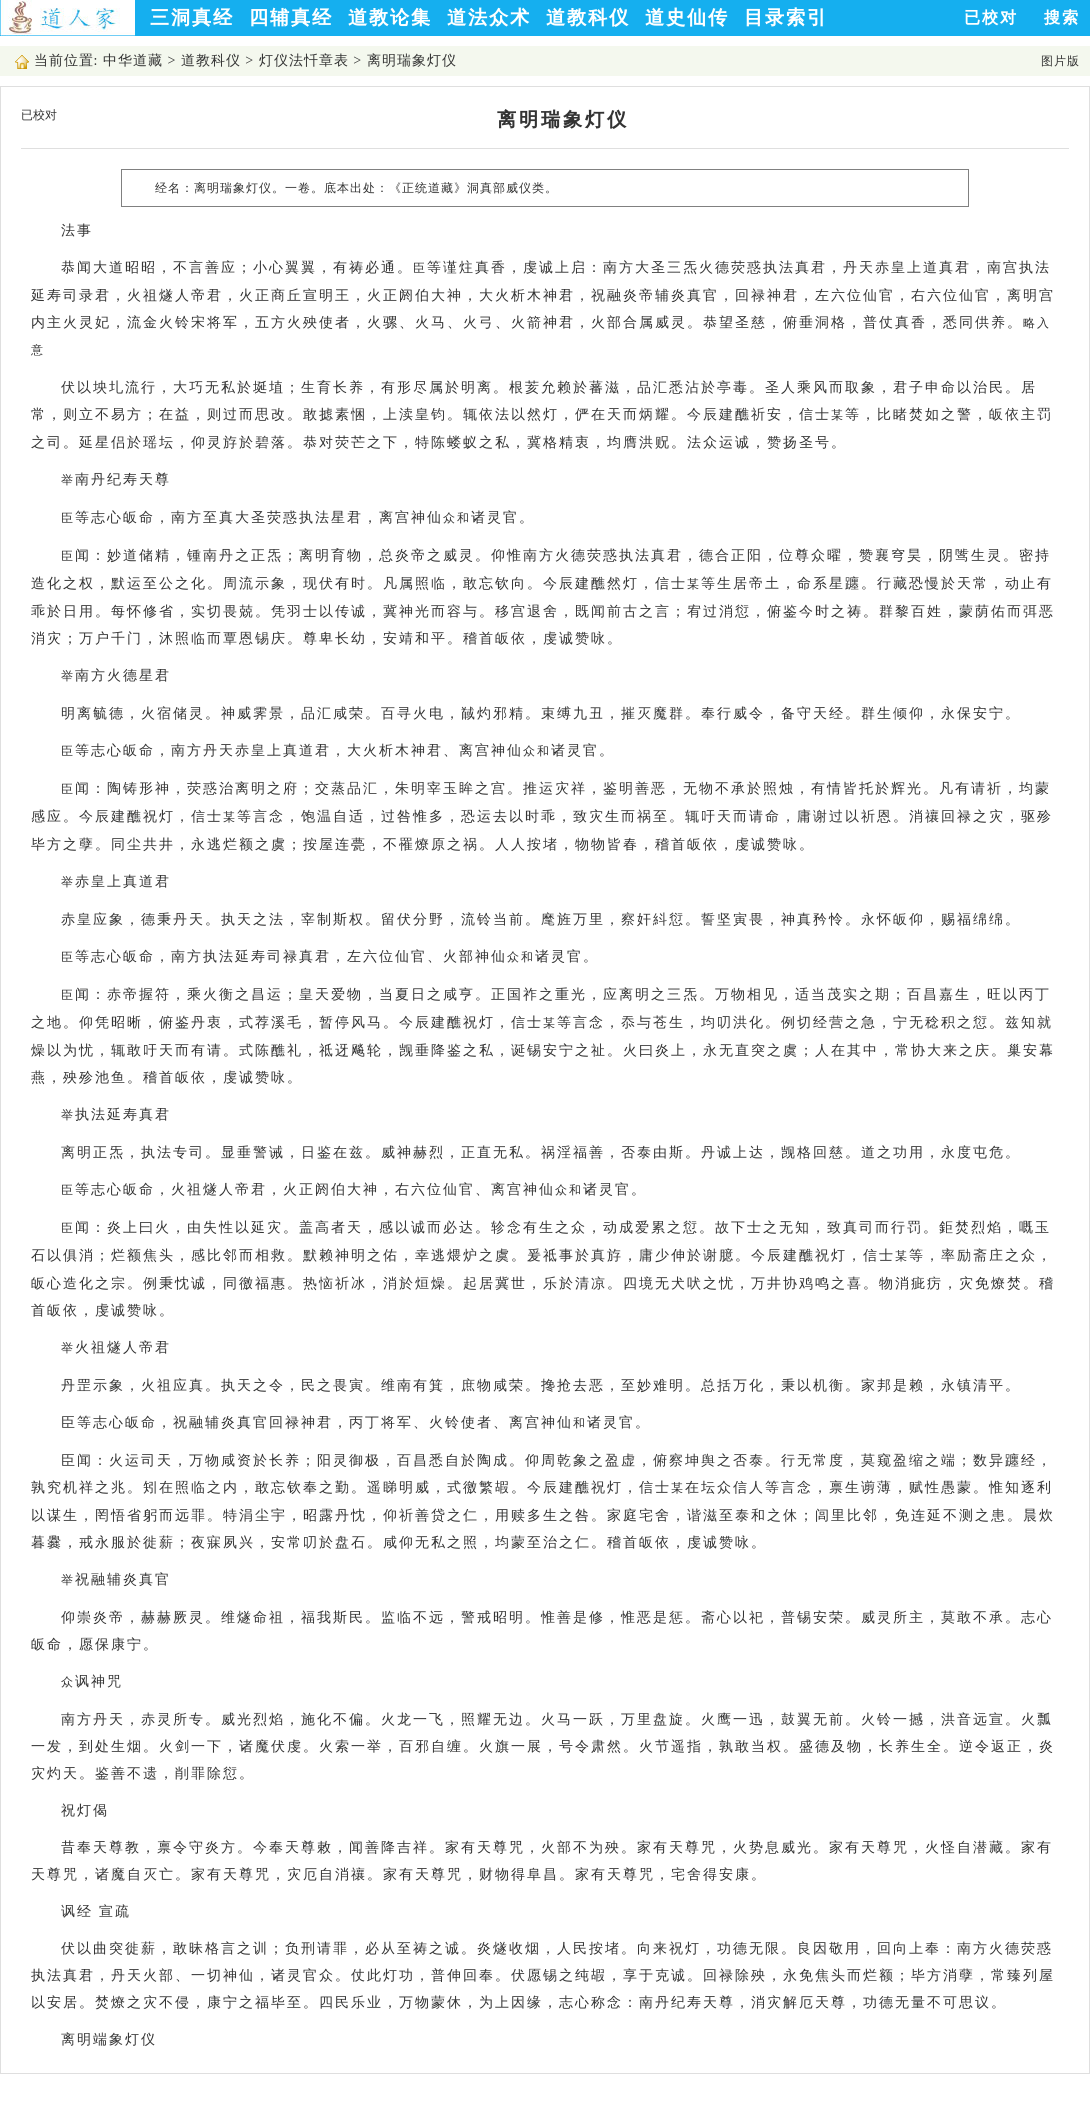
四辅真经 (291, 17)
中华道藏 (133, 60)
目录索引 (786, 17)
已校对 (991, 17)
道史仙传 (687, 17)
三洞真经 (192, 17)
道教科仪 (588, 17)
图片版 (1060, 61)
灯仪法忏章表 (304, 60)
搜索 (1062, 17)
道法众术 (489, 17)
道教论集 (390, 17)
